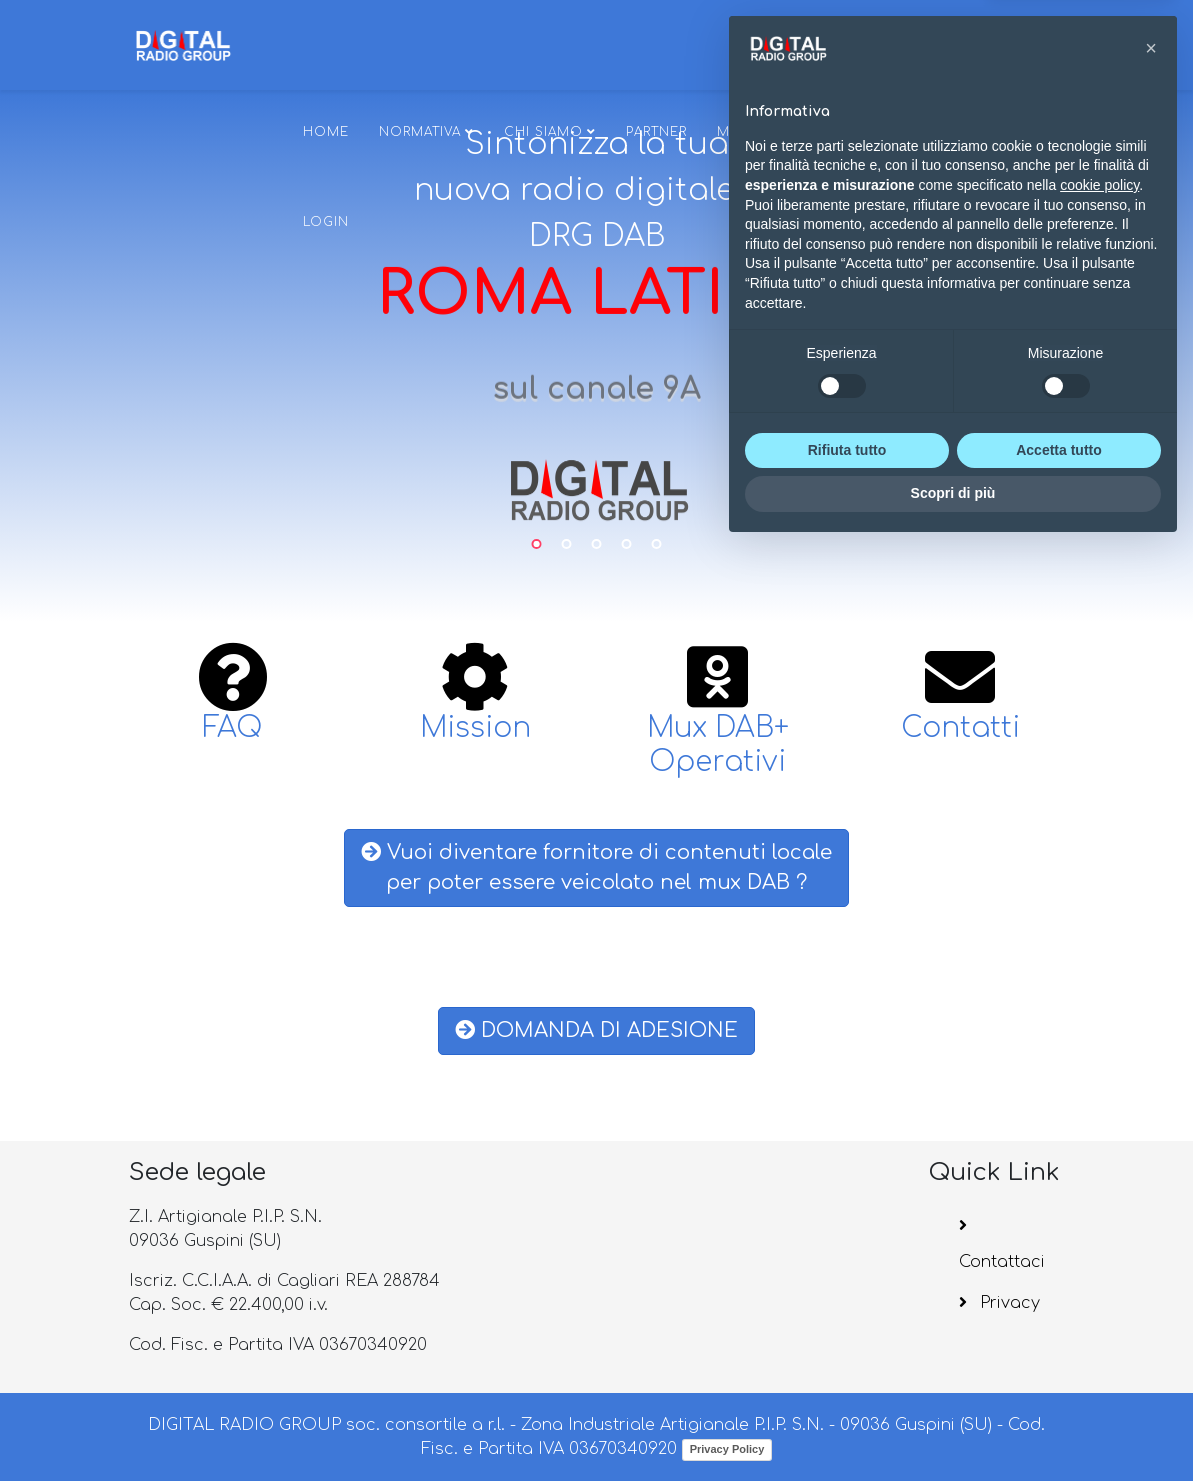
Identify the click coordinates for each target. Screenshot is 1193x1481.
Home (326, 132)
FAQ (232, 728)
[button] (1151, 981)
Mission (475, 728)
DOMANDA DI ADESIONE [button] (596, 1030)
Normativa (420, 132)
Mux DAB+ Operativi (718, 745)
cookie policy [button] (1099, 1118)
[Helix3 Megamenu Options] (895, 43)
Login (326, 222)
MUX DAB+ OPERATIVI (792, 132)
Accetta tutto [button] (1059, 1383)
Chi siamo (543, 132)
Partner (656, 132)
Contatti (960, 728)
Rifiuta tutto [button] (847, 1383)
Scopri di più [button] (953, 1426)
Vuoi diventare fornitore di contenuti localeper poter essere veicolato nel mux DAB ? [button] (596, 867)
